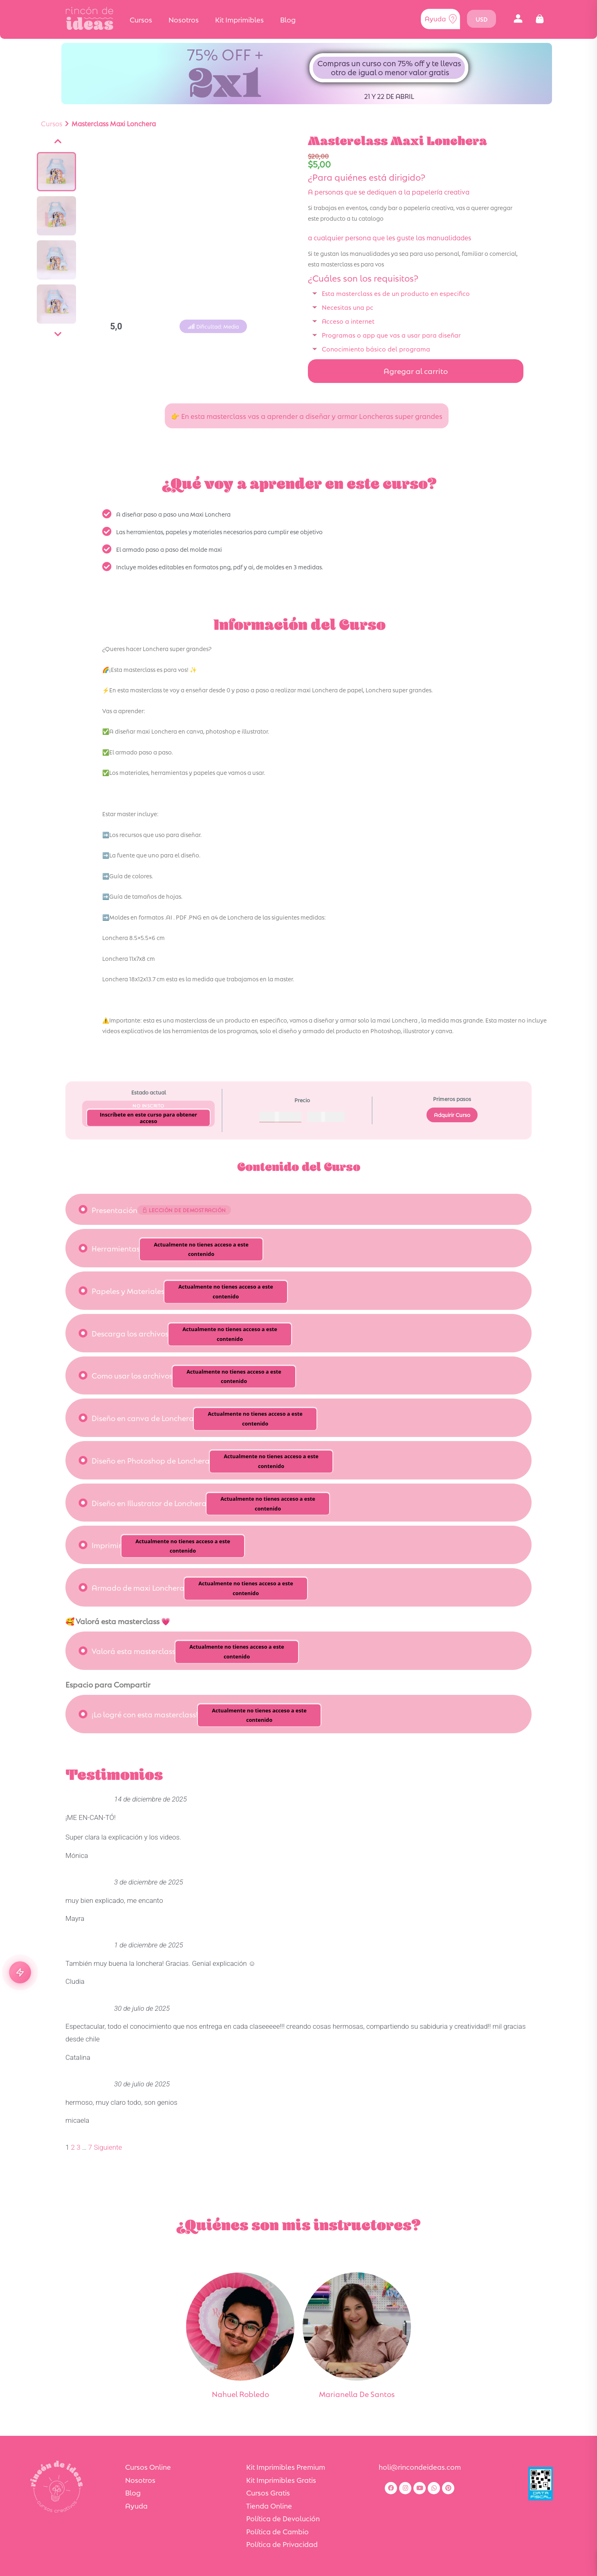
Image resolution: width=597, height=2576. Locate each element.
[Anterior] (58, 141)
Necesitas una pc (347, 306)
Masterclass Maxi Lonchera (114, 123)
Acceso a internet (348, 320)
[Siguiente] (58, 334)
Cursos (141, 19)
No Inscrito (148, 1105)
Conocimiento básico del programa (376, 348)
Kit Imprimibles (239, 19)
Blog (288, 19)
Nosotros (183, 19)
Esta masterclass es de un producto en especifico (396, 293)
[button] (518, 19)
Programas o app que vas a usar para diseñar (391, 334)
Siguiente (108, 2147)
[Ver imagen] (56, 171)
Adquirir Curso (452, 1114)
